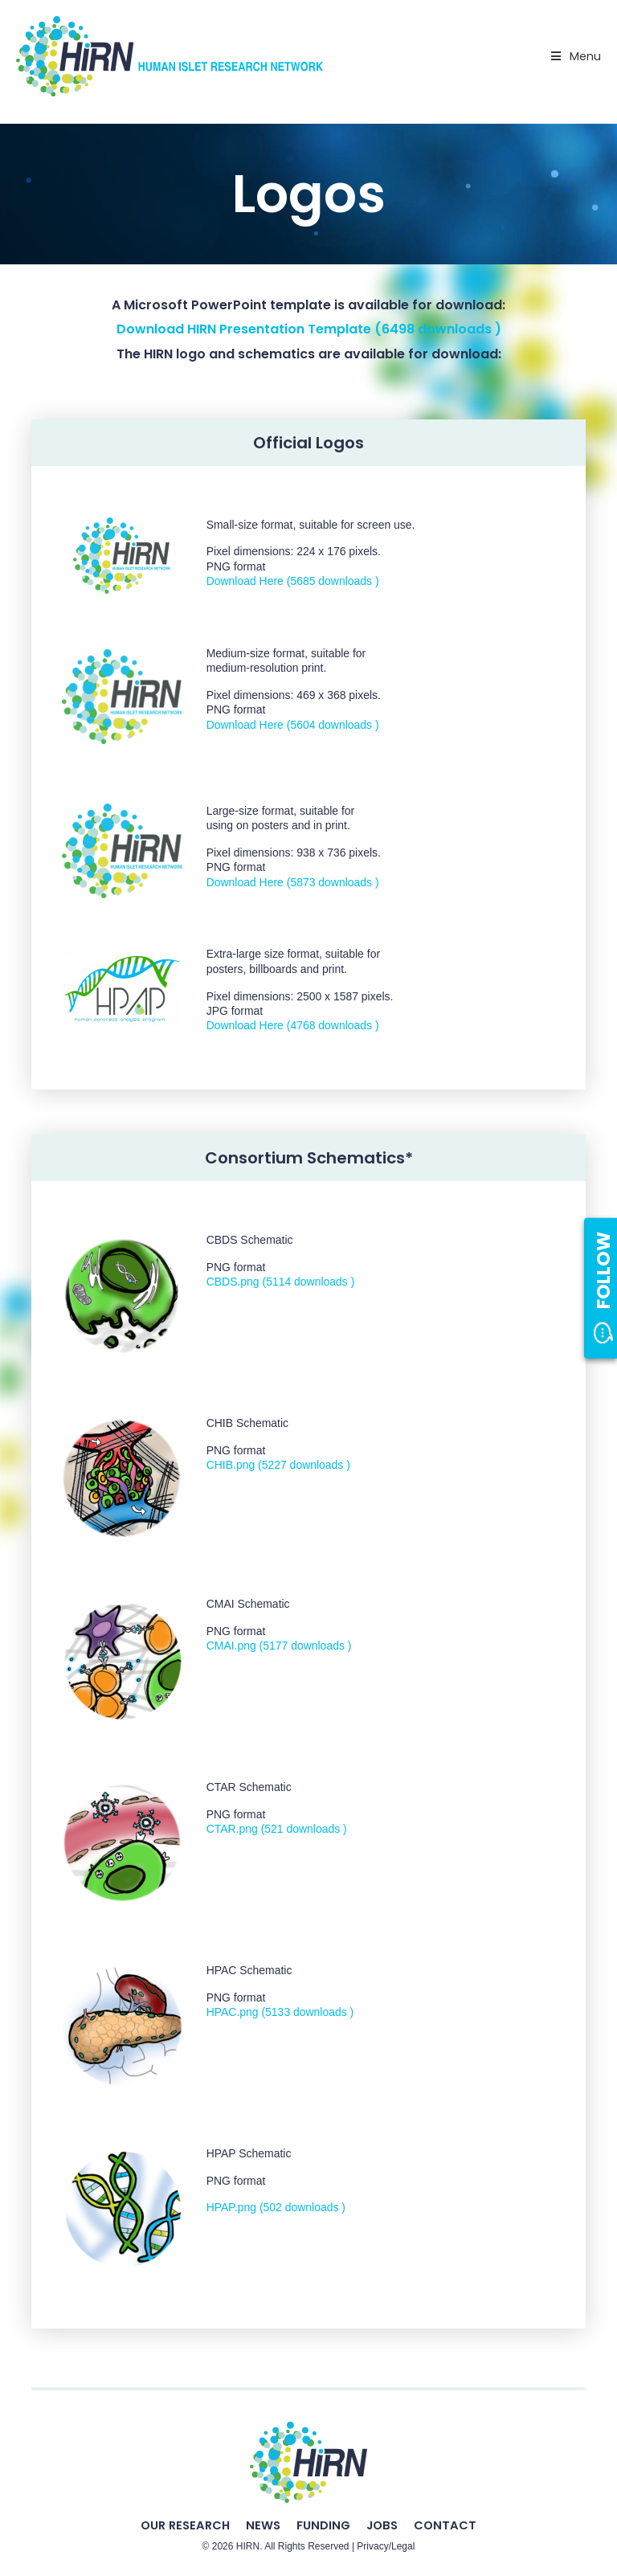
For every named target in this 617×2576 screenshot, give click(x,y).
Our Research (185, 2525)
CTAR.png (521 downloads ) (276, 1828)
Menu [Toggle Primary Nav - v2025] (574, 56)
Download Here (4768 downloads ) (292, 1025)
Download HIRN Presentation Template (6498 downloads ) (308, 329)
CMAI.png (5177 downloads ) (279, 1645)
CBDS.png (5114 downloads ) (280, 1281)
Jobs (382, 2525)
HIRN (247, 2546)
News (263, 2525)
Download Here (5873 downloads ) (292, 882)
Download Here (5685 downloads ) (292, 580)
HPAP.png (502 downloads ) (275, 2207)
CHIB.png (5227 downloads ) (278, 1464)
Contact (445, 2525)
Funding (323, 2525)
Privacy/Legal (386, 2546)
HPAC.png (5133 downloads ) (280, 2012)
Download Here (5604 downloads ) (292, 724)
